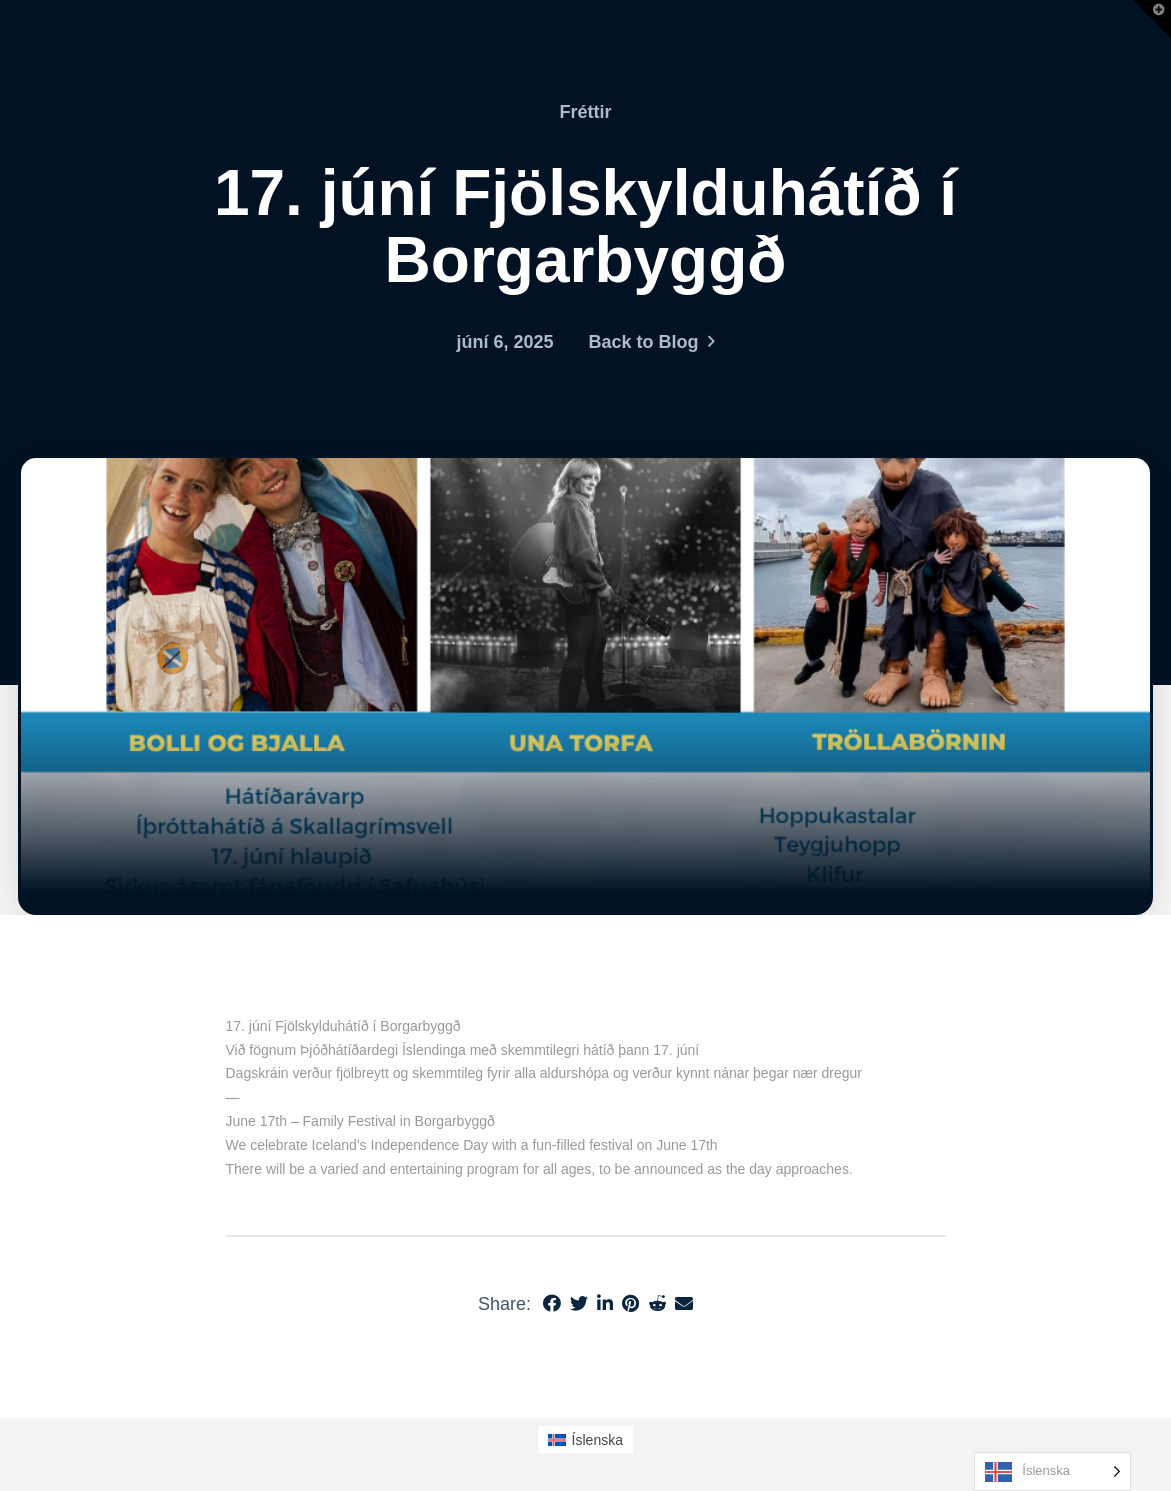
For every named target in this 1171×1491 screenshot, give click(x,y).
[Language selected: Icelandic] (1052, 1471)
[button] (1152, 19)
